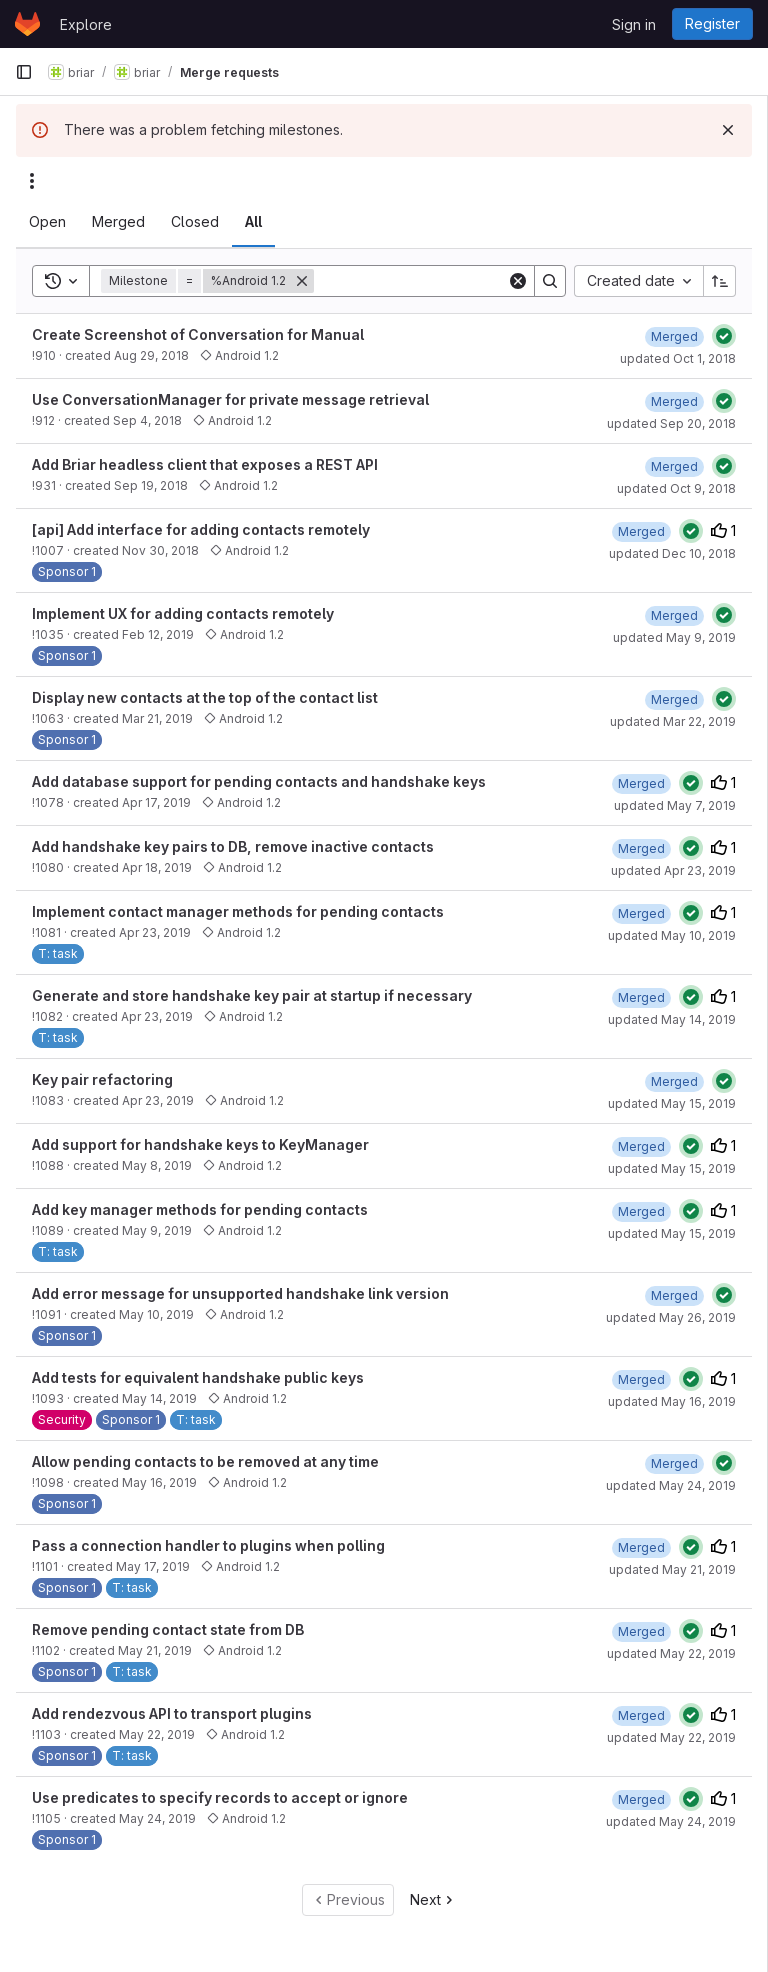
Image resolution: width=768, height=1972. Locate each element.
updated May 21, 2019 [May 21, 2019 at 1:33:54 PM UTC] (672, 1569)
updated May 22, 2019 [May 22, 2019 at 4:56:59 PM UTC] (671, 1653)
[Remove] (302, 281)
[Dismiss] (728, 130)
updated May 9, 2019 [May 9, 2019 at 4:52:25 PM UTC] (674, 637)
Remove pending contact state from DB (168, 1629)
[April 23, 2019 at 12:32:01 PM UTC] (641, 848)
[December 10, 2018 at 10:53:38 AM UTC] (641, 531)
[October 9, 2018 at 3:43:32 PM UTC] (674, 466)
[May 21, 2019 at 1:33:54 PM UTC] (641, 1547)
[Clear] (518, 281)
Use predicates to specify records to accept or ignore (220, 1797)
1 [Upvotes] (723, 530)
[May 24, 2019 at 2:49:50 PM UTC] (674, 1463)
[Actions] (32, 181)
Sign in (634, 24)
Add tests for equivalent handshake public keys (198, 1377)
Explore (86, 24)
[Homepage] (27, 24)
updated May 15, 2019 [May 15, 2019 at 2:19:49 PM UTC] (672, 1103)
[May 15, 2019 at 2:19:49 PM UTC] (674, 1081)
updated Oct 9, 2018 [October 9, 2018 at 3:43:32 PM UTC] (676, 488)
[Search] (438, 281)
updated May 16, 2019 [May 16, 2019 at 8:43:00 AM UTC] (672, 1401)
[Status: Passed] (724, 336)
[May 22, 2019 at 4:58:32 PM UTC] (641, 1715)
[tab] (47, 222)
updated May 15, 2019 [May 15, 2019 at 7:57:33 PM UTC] (672, 1233)
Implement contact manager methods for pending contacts (238, 911)
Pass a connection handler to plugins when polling (208, 1545)
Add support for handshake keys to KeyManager (200, 1144)
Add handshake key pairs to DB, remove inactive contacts (233, 846)
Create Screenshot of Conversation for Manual (198, 334)
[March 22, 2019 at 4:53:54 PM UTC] (674, 699)
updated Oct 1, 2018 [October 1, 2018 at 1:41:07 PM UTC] (678, 358)
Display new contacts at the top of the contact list (205, 697)
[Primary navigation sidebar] (24, 72)
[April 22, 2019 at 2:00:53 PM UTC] (641, 783)
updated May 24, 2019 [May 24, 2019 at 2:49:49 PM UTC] (671, 1485)
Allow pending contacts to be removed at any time (205, 1461)
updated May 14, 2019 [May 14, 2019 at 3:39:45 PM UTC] (672, 1019)
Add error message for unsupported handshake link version (240, 1293)
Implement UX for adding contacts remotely (183, 613)
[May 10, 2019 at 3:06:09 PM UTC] (641, 913)
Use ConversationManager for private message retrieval (230, 399)
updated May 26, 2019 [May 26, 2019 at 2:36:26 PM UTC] (671, 1317)
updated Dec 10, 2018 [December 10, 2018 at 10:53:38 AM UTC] (672, 553)
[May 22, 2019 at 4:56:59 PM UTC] (641, 1631)
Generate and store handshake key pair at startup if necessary (252, 995)
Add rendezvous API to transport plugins (172, 1713)
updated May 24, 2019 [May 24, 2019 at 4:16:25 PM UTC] (671, 1821)
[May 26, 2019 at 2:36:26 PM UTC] (674, 1295)
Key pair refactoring (102, 1079)
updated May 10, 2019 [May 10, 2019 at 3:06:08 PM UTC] (672, 935)
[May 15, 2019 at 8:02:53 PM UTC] (641, 1379)
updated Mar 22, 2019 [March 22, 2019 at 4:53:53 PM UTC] (673, 721)
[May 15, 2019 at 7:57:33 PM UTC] (641, 1211)
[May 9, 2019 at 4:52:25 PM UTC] (674, 615)
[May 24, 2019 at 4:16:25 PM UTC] (641, 1799)
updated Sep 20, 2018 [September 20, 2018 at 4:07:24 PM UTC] (671, 423)
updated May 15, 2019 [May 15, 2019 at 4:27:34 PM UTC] (672, 1168)
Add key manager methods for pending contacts (200, 1209)
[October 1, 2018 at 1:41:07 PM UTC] (674, 336)
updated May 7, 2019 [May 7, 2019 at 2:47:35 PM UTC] (675, 805)
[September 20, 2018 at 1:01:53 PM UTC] (674, 401)
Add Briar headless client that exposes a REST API (205, 464)
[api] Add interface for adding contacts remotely (201, 529)
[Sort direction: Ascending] (720, 281)
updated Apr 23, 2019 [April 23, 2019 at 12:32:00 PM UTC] (673, 870)
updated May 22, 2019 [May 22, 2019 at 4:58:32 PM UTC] (671, 1737)
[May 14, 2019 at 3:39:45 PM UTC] (641, 997)
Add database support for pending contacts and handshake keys (259, 781)
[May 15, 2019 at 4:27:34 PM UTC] (641, 1146)
